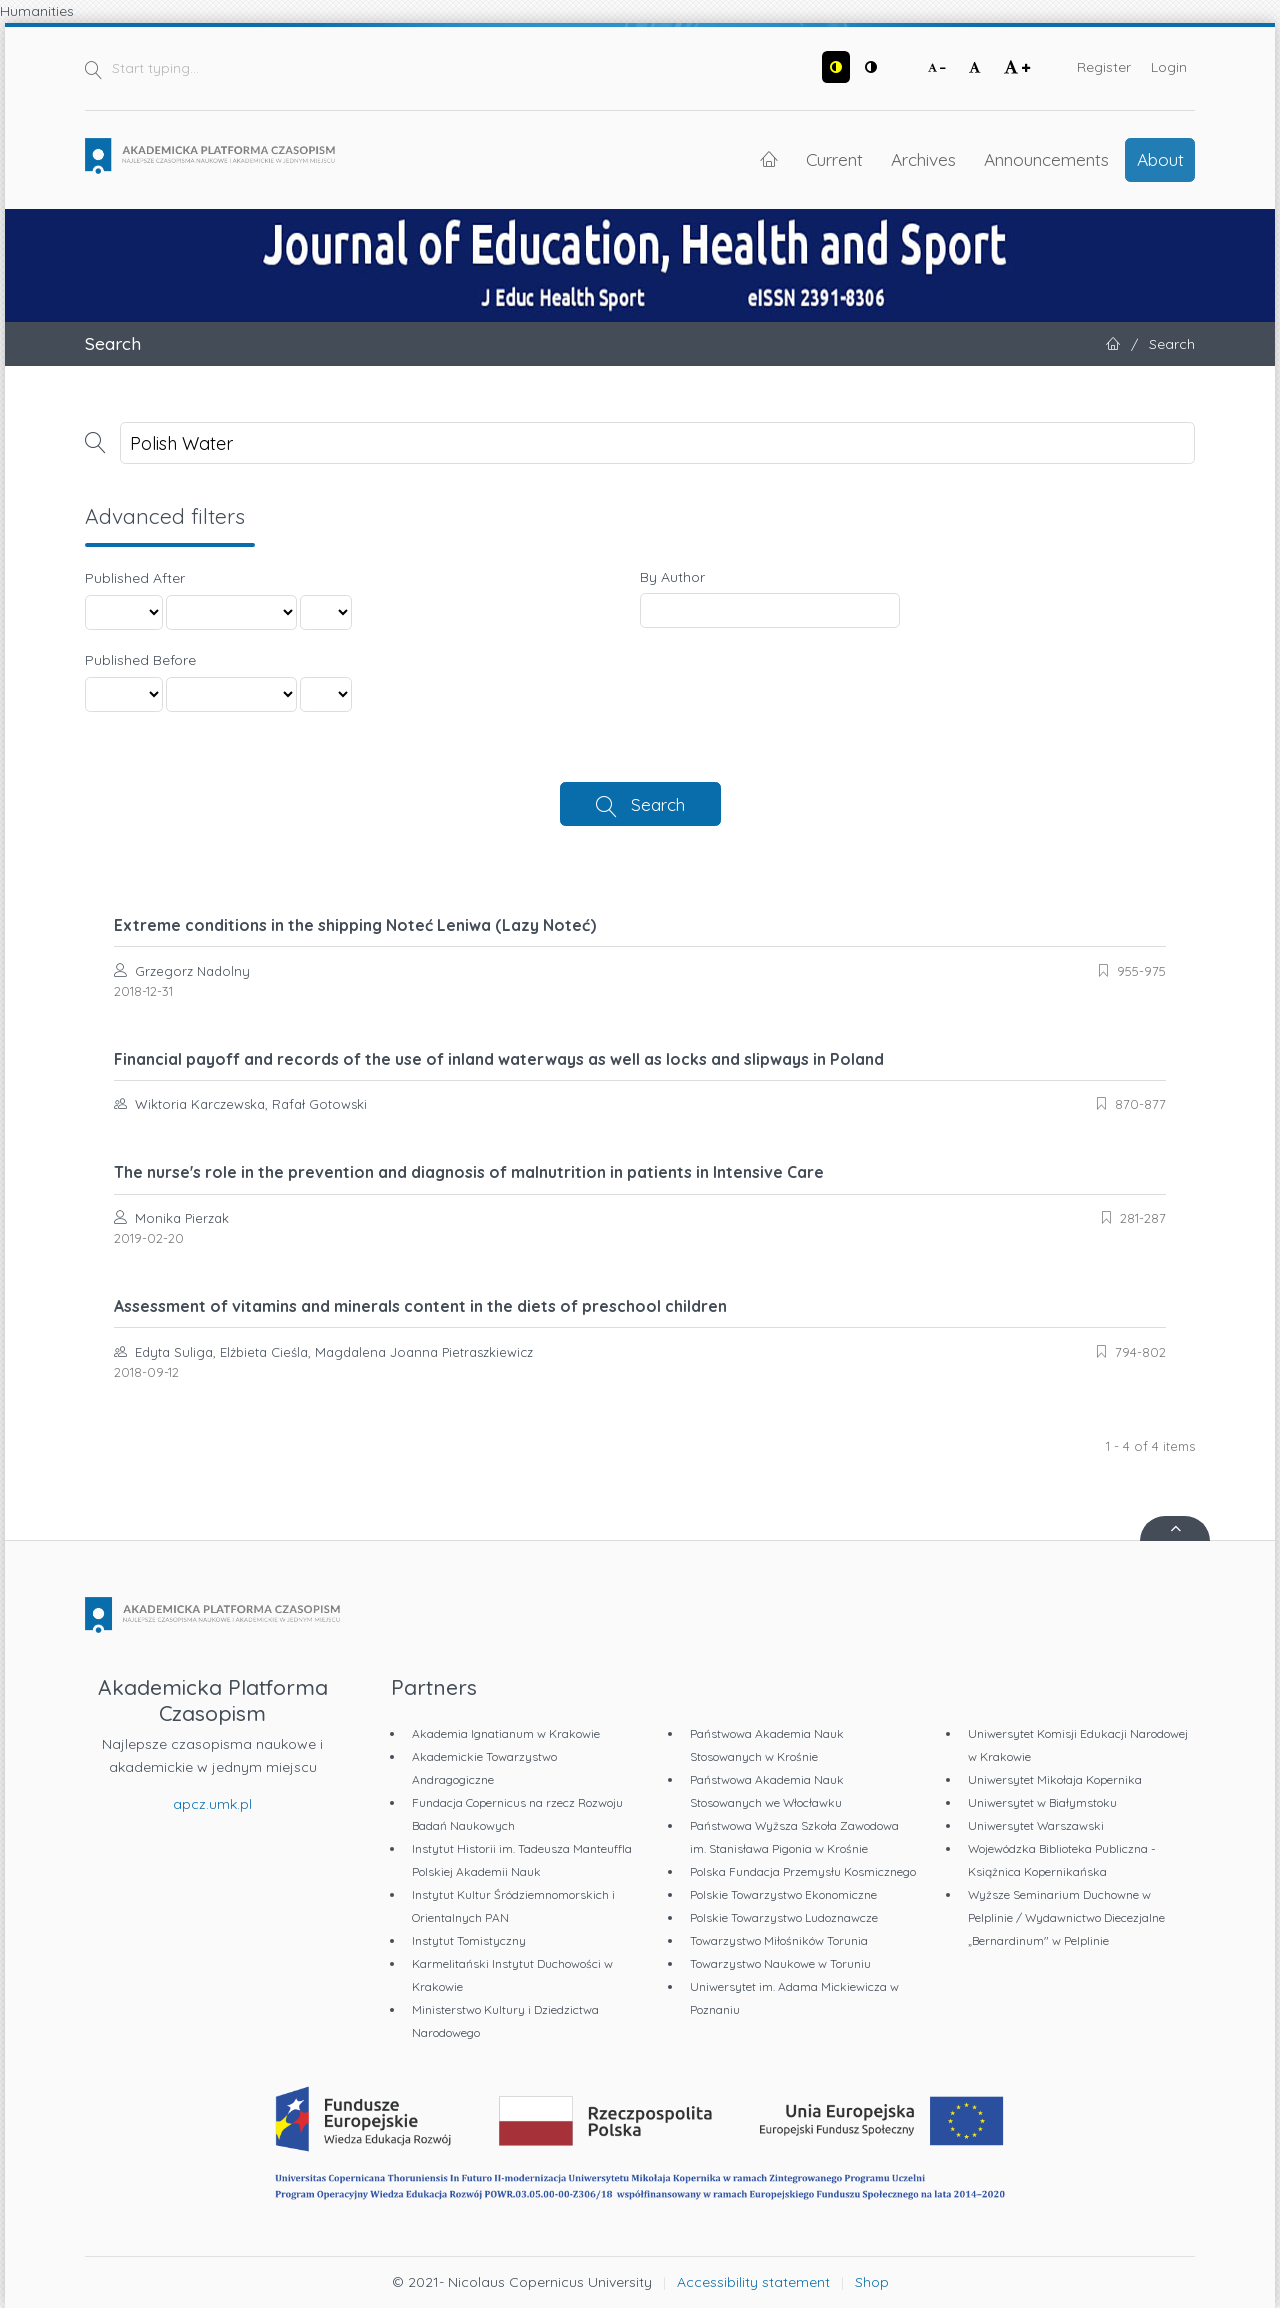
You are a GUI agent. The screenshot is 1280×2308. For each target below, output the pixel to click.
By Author (672, 577)
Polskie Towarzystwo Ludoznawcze (784, 1917)
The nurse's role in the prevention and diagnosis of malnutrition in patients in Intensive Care (469, 1172)
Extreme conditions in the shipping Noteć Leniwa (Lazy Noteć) (355, 925)
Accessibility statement (753, 2282)
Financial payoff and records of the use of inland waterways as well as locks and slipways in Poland (499, 1059)
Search (658, 804)
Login (1169, 67)
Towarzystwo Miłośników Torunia (779, 1940)
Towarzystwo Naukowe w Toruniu (780, 1963)
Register (1104, 67)
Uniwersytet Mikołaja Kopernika (1055, 1779)
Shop (872, 2282)
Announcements (1046, 159)
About (1160, 159)
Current (834, 159)
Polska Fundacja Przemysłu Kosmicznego (803, 1871)
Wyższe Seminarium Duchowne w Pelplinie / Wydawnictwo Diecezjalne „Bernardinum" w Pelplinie (1066, 1917)
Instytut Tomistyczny (469, 1940)
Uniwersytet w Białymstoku (1042, 1802)
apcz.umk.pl (212, 1804)
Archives (923, 159)
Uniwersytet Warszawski (1036, 1825)
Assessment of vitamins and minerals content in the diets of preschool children (420, 1306)
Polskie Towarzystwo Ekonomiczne (783, 1894)
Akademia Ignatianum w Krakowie (506, 1733)
